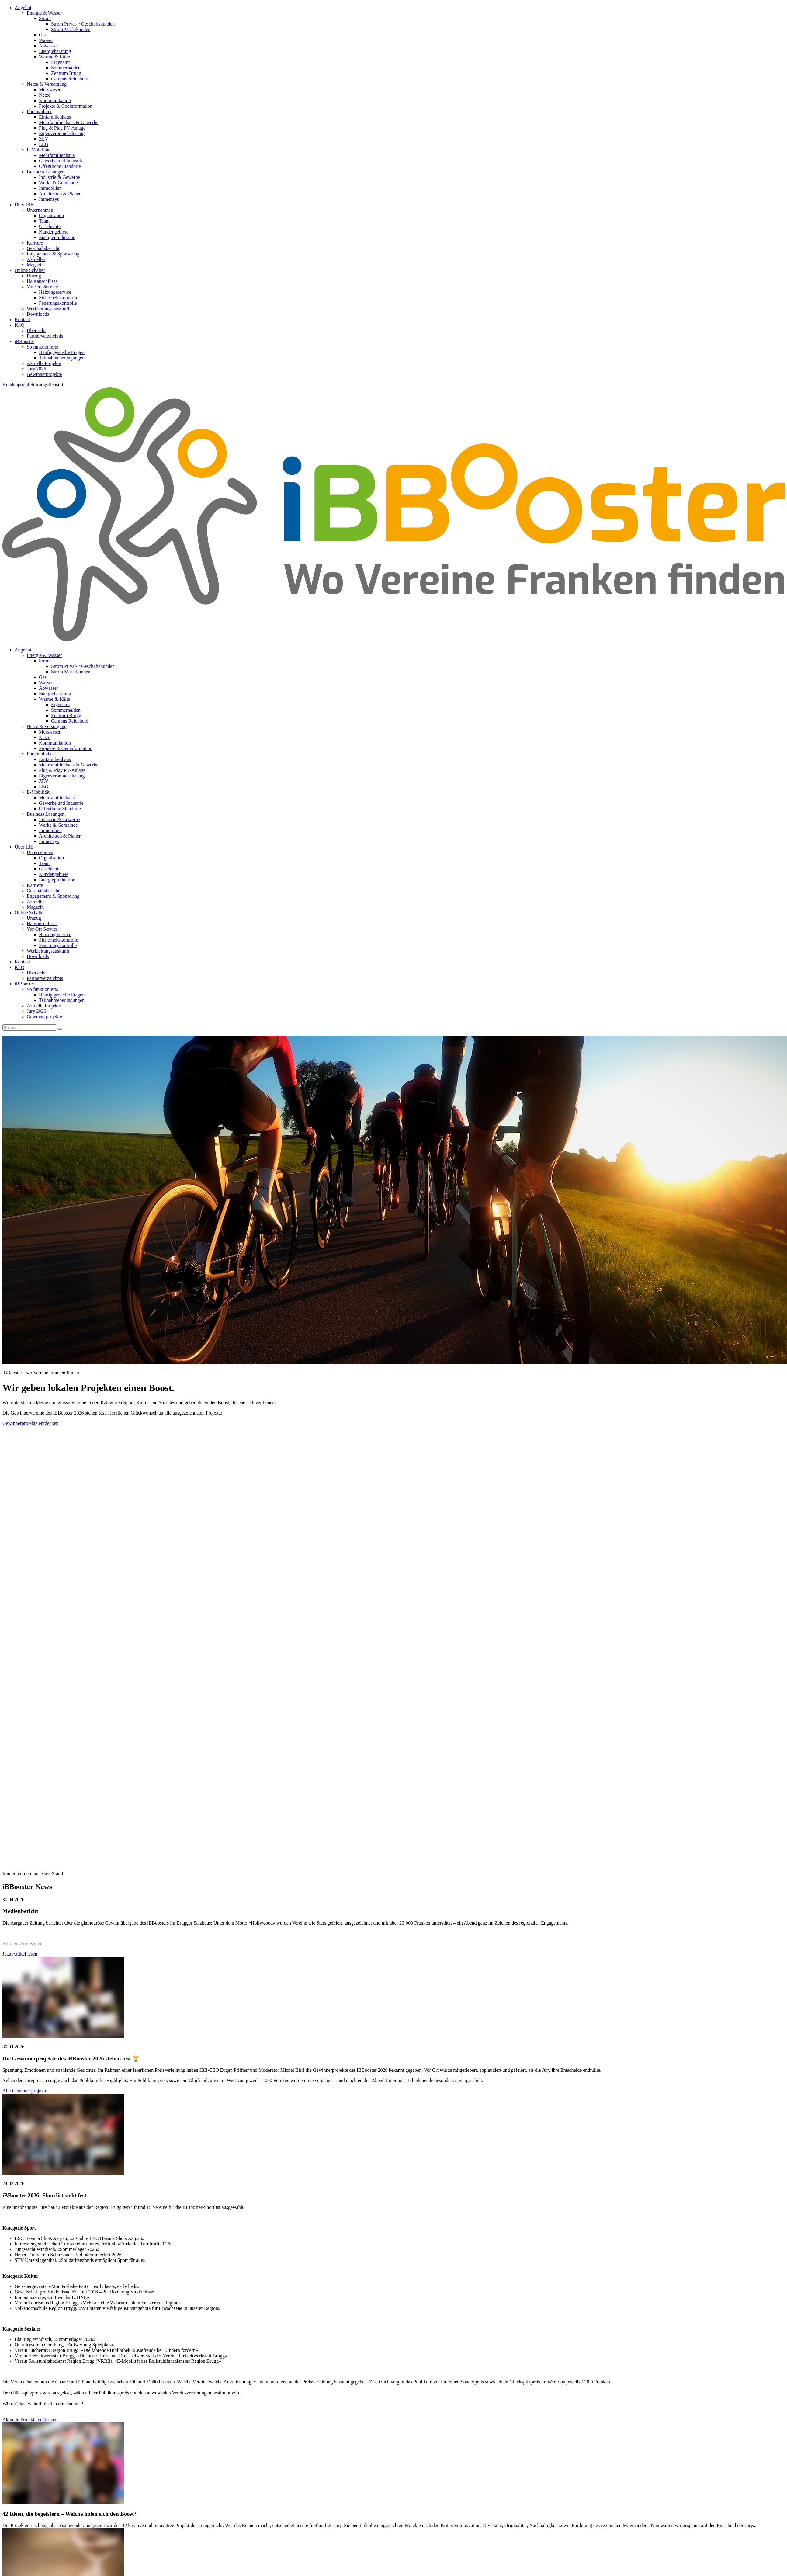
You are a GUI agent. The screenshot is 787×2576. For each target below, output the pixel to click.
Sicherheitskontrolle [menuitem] (58, 297)
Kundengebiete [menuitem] (53, 231)
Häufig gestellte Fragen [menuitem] (62, 352)
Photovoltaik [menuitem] (39, 111)
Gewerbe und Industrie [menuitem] (61, 160)
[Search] (59, 1029)
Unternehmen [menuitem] (40, 210)
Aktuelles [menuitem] (36, 259)
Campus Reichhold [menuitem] (69, 78)
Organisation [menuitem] (51, 215)
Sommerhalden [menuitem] (66, 67)
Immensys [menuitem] (49, 199)
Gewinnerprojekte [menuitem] (44, 374)
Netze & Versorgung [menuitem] (47, 84)
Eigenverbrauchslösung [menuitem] (62, 133)
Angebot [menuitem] (23, 7)
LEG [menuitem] (43, 144)
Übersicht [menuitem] (36, 330)
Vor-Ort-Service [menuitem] (42, 286)
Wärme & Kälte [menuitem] (54, 56)
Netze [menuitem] (44, 95)
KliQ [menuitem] (19, 325)
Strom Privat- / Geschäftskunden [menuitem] (83, 23)
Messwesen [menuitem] (50, 89)
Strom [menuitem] (45, 18)
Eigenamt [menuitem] (60, 62)
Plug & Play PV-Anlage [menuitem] (62, 127)
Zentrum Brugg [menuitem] (66, 73)
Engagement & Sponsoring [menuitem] (53, 253)
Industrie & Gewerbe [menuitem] (59, 177)
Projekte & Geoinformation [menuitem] (65, 106)
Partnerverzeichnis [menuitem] (45, 335)
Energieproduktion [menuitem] (57, 237)
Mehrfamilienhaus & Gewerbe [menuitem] (68, 122)
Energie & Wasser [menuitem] (44, 13)
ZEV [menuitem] (43, 138)
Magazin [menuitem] (35, 264)
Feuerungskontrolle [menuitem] (58, 303)
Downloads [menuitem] (38, 314)
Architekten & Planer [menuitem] (60, 193)
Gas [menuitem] (43, 34)
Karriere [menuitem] (35, 242)
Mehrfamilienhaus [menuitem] (57, 155)
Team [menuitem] (44, 221)
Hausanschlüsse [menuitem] (42, 281)
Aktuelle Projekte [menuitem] (44, 363)
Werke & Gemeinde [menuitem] (58, 182)
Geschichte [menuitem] (50, 226)
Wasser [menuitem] (46, 40)
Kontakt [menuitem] (22, 319)
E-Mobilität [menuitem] (38, 149)
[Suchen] (29, 1027)
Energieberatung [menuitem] (55, 51)
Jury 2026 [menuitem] (36, 368)
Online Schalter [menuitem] (30, 270)
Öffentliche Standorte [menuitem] (60, 166)
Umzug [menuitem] (34, 275)
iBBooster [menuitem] (24, 341)
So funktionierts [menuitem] (42, 346)
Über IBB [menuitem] (24, 204)
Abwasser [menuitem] (48, 45)
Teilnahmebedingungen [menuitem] (62, 357)
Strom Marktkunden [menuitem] (70, 29)
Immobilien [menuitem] (50, 188)
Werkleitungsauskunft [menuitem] (48, 308)
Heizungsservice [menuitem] (55, 292)
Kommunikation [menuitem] (55, 100)
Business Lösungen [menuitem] (45, 171)
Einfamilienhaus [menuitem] (55, 117)
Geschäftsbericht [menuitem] (43, 248)
